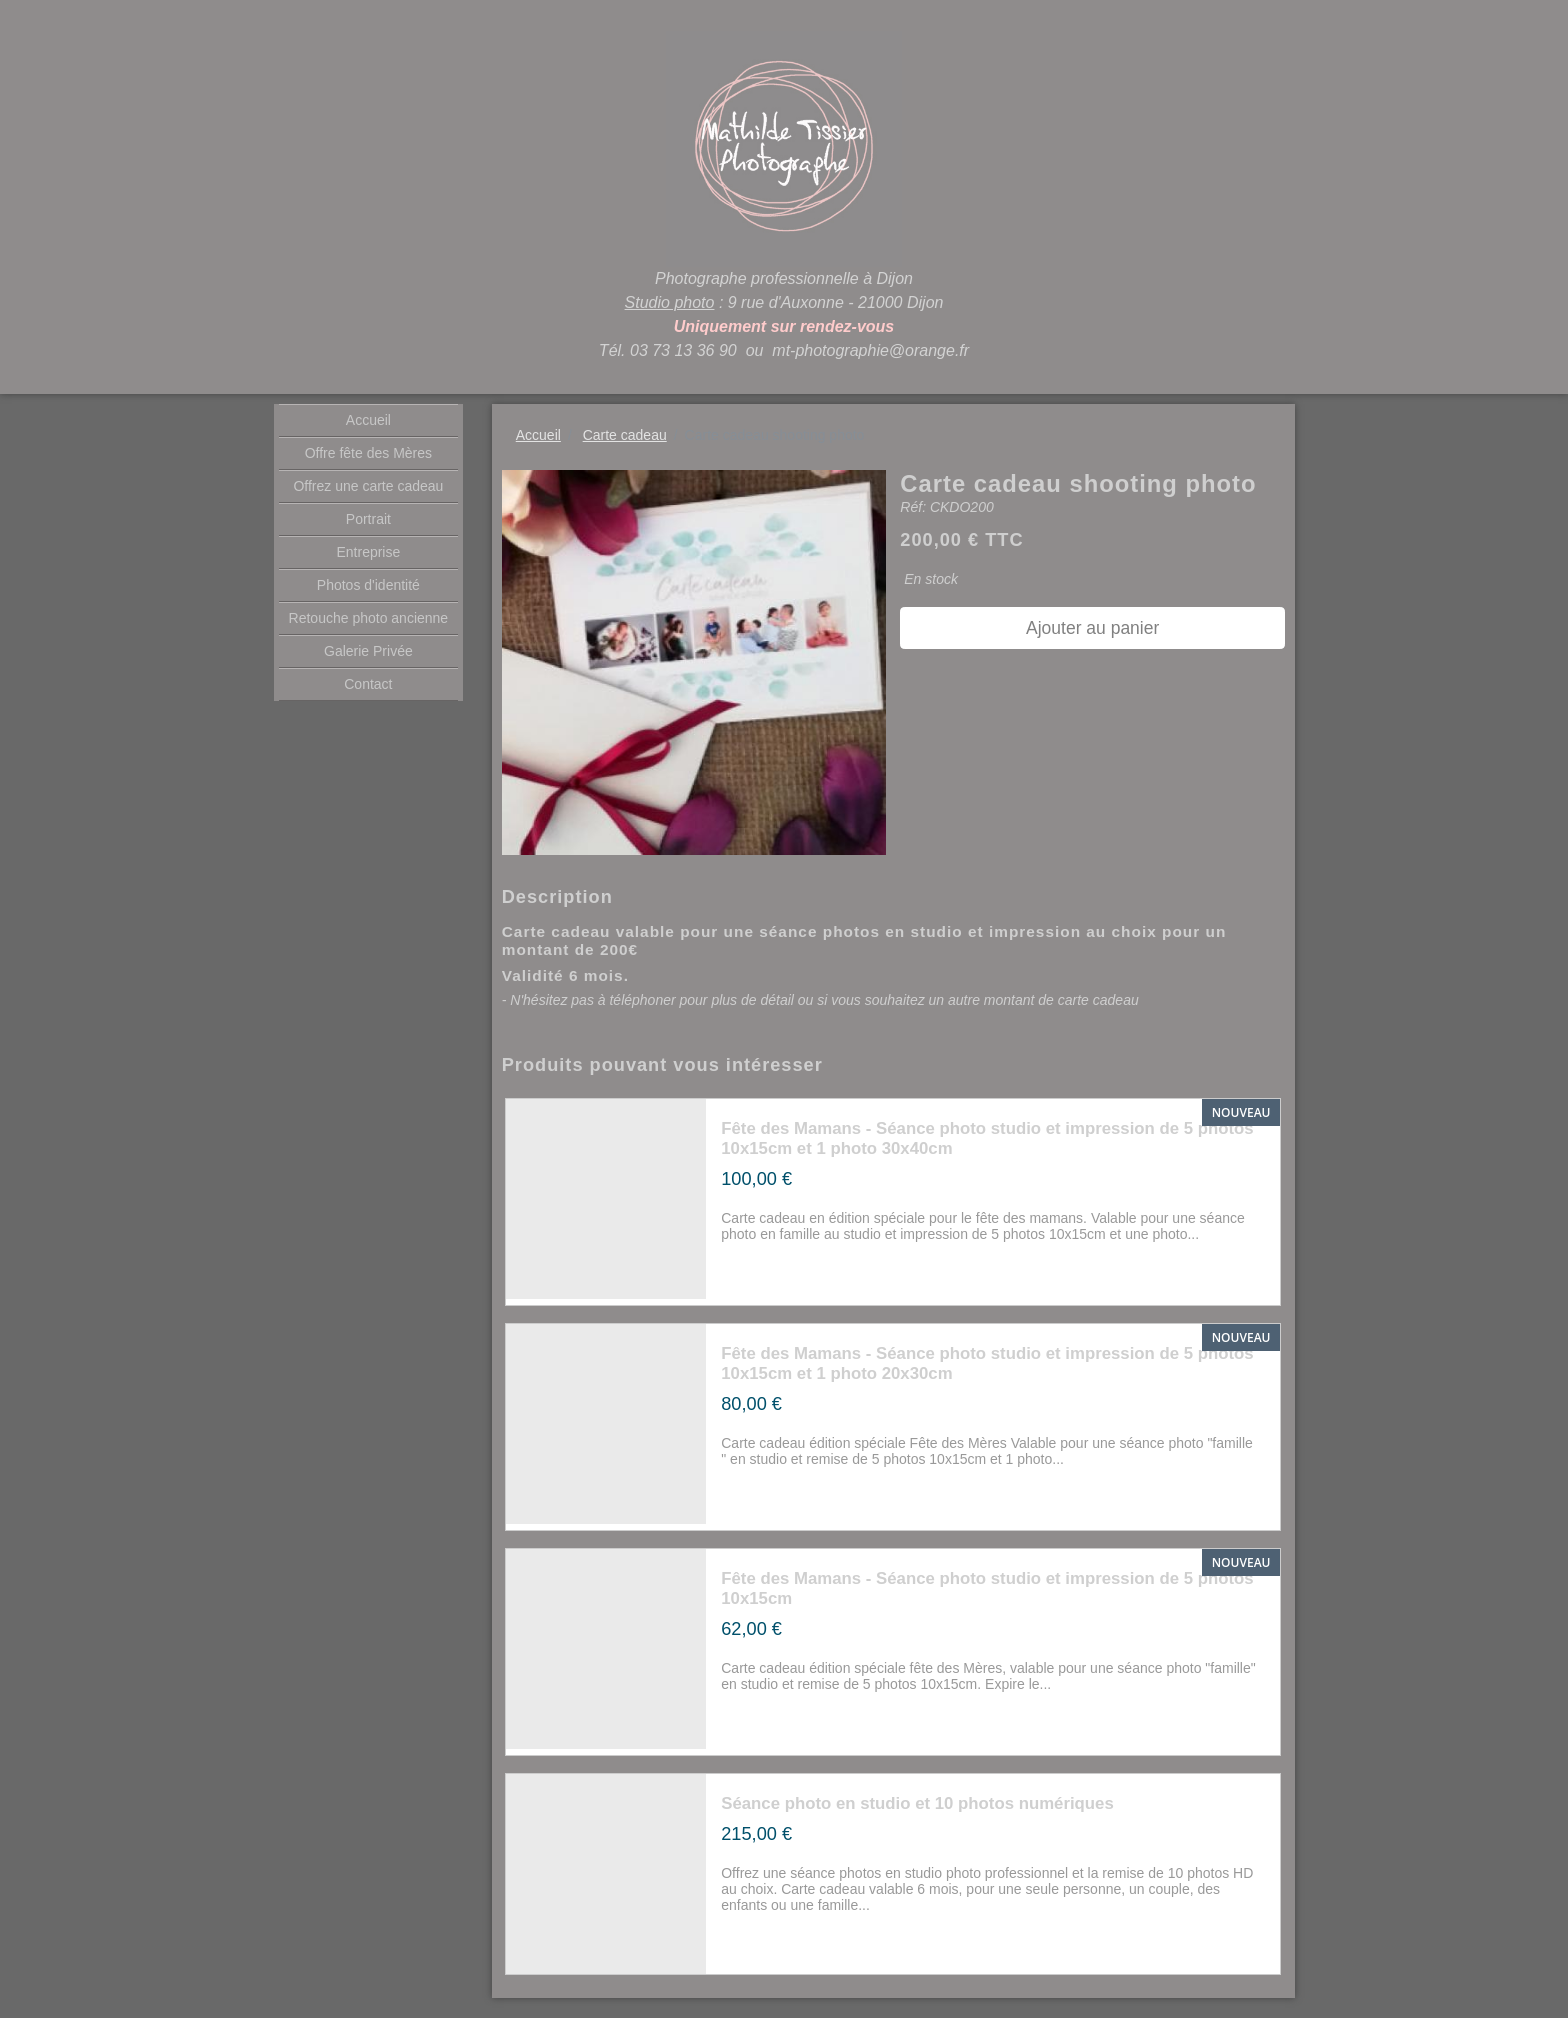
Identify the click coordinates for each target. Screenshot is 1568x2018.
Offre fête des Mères (368, 453)
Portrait (368, 519)
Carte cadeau (625, 435)
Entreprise (368, 552)
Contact (368, 684)
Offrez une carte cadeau (368, 486)
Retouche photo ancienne (369, 618)
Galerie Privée (368, 651)
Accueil (368, 420)
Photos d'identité (368, 585)
